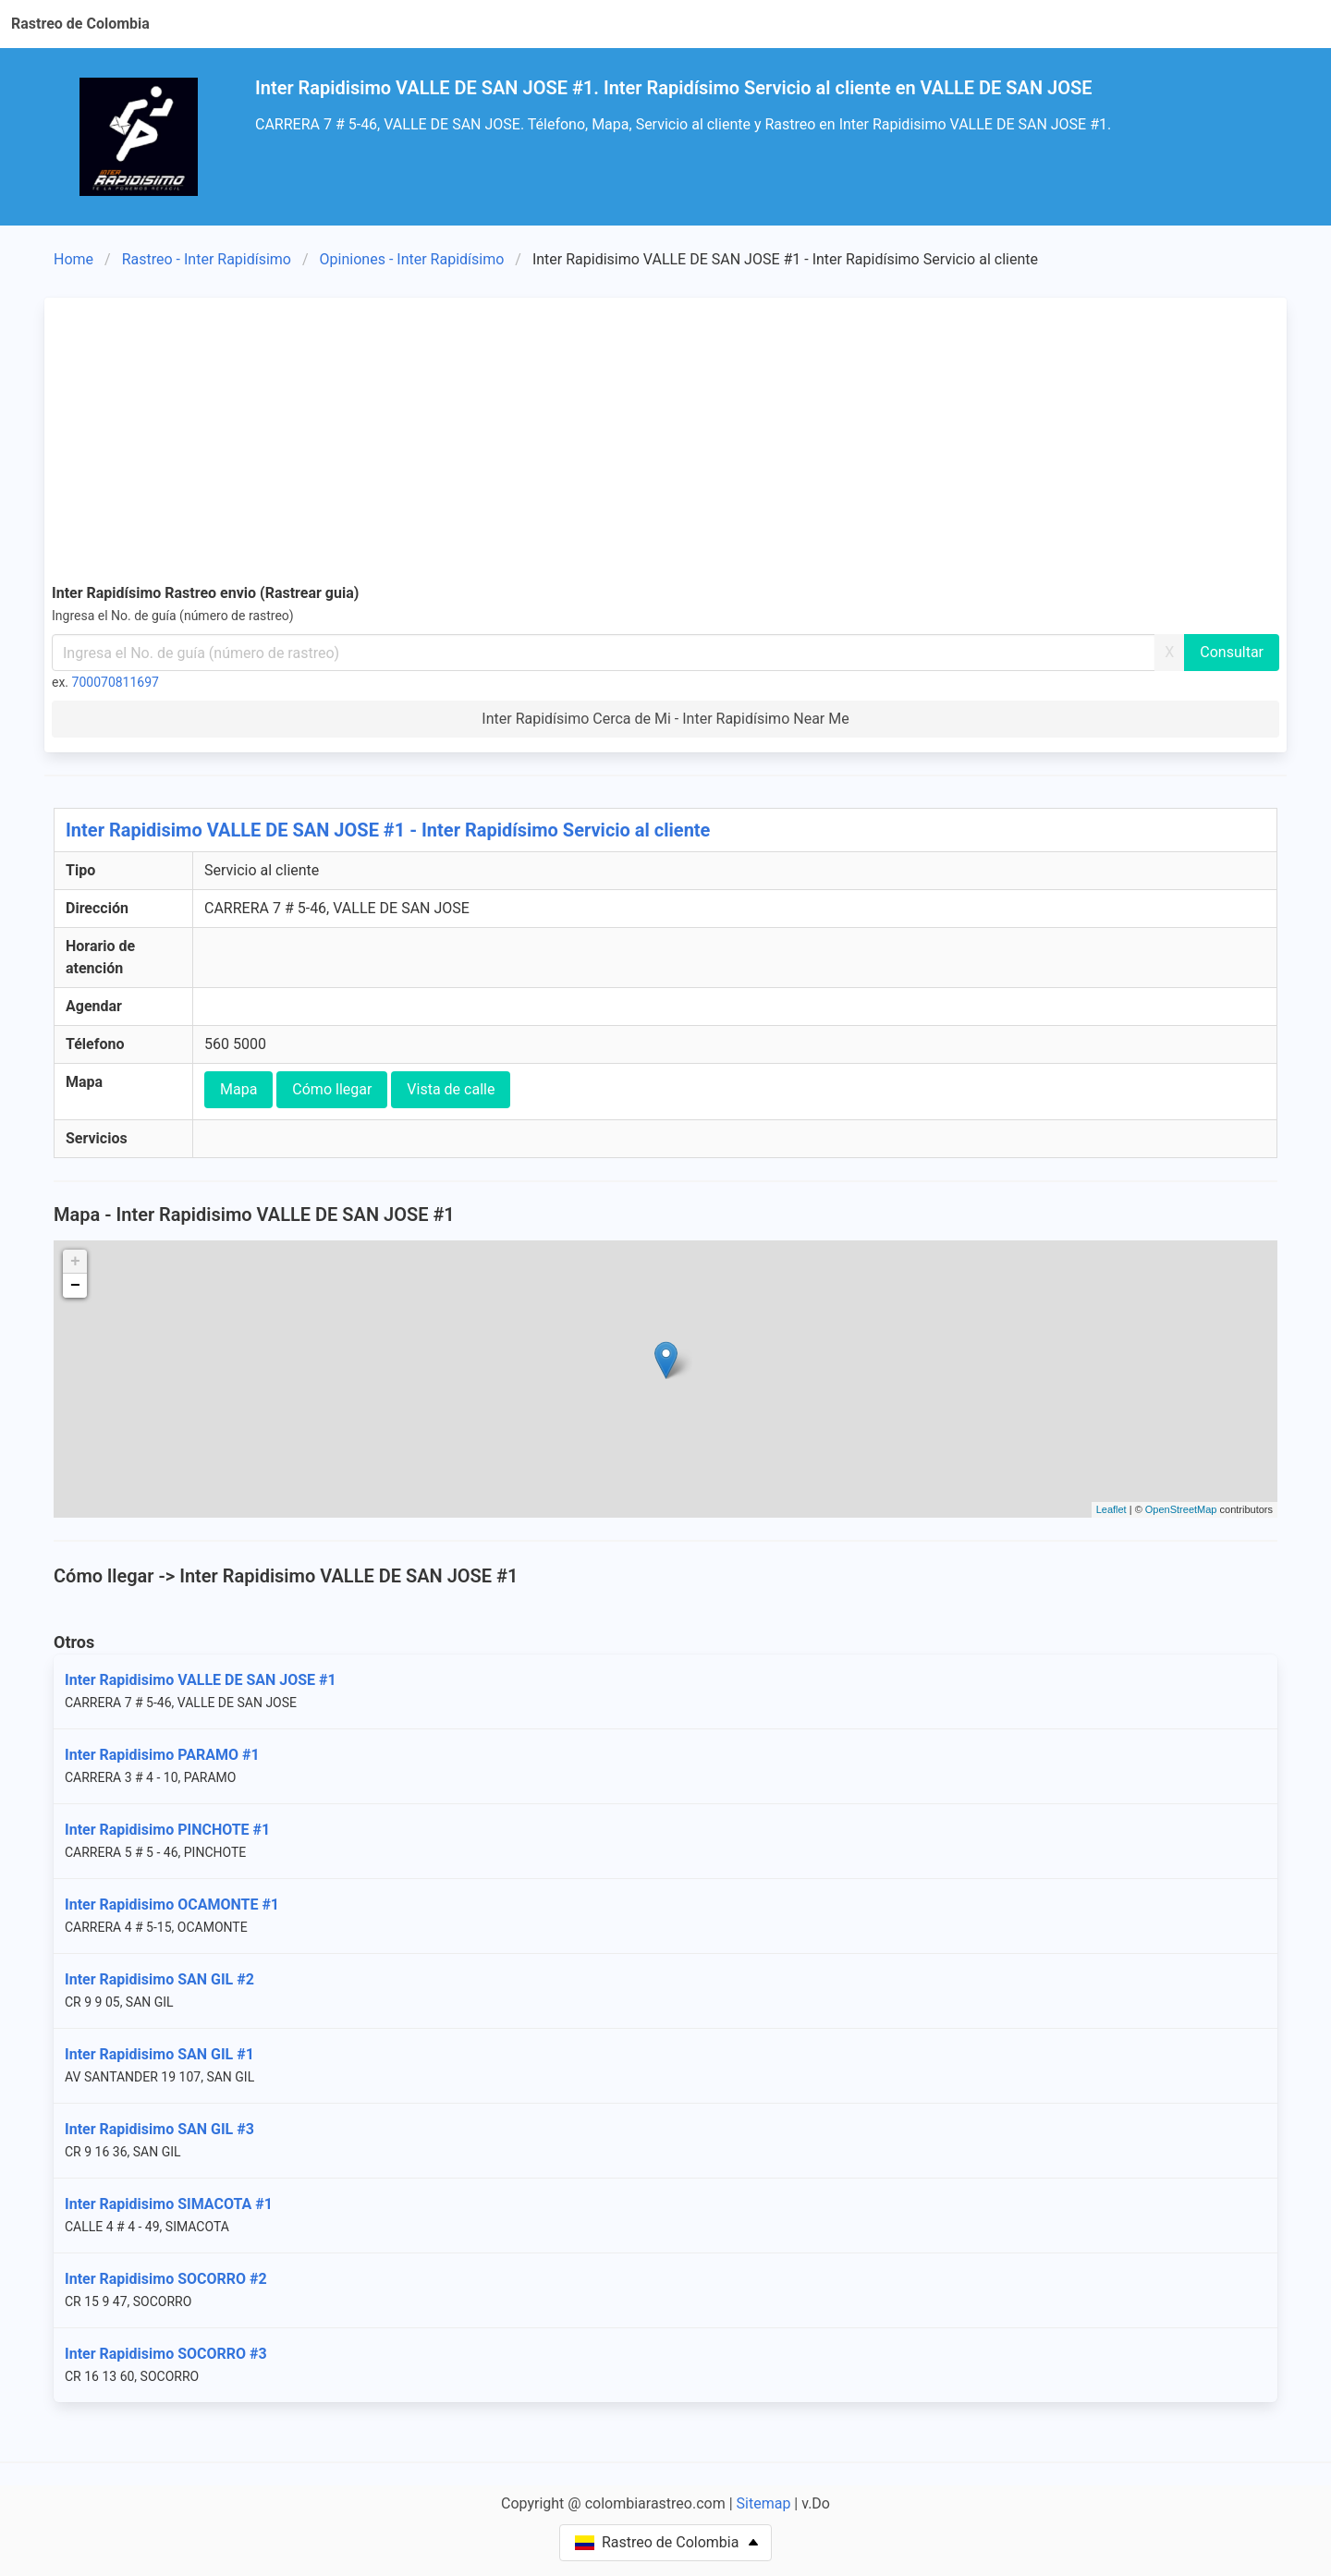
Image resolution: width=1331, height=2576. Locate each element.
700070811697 (115, 682)
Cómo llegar (332, 1089)
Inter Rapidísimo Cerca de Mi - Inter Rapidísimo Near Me (665, 718)
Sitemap (764, 2503)
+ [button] (75, 1262)
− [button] (75, 1286)
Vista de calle (451, 1089)
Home (73, 259)
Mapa (238, 1089)
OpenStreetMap (1181, 1509)
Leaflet (1111, 1509)
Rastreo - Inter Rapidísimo (206, 259)
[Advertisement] (665, 443)
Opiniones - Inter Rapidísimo (412, 259)
